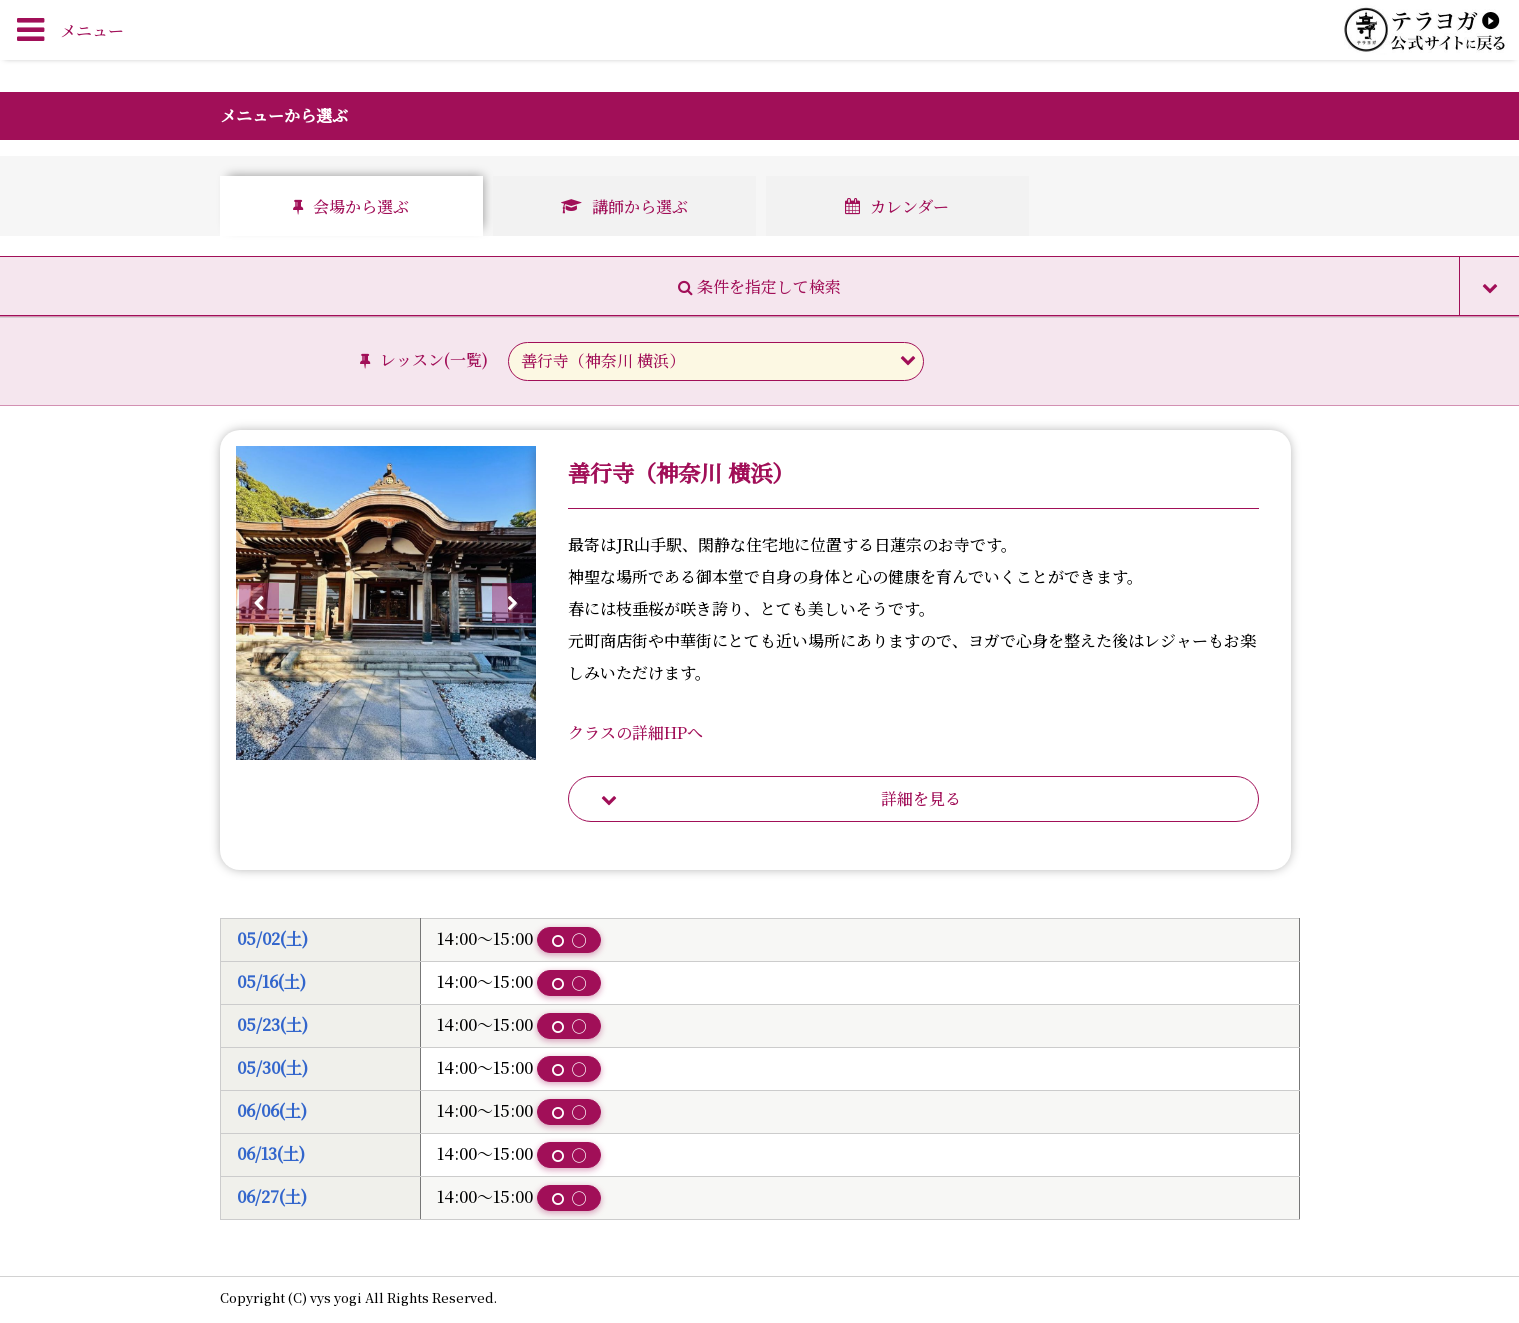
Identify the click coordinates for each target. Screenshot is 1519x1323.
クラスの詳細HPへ (635, 732)
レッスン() (426, 359)
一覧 (466, 359)
